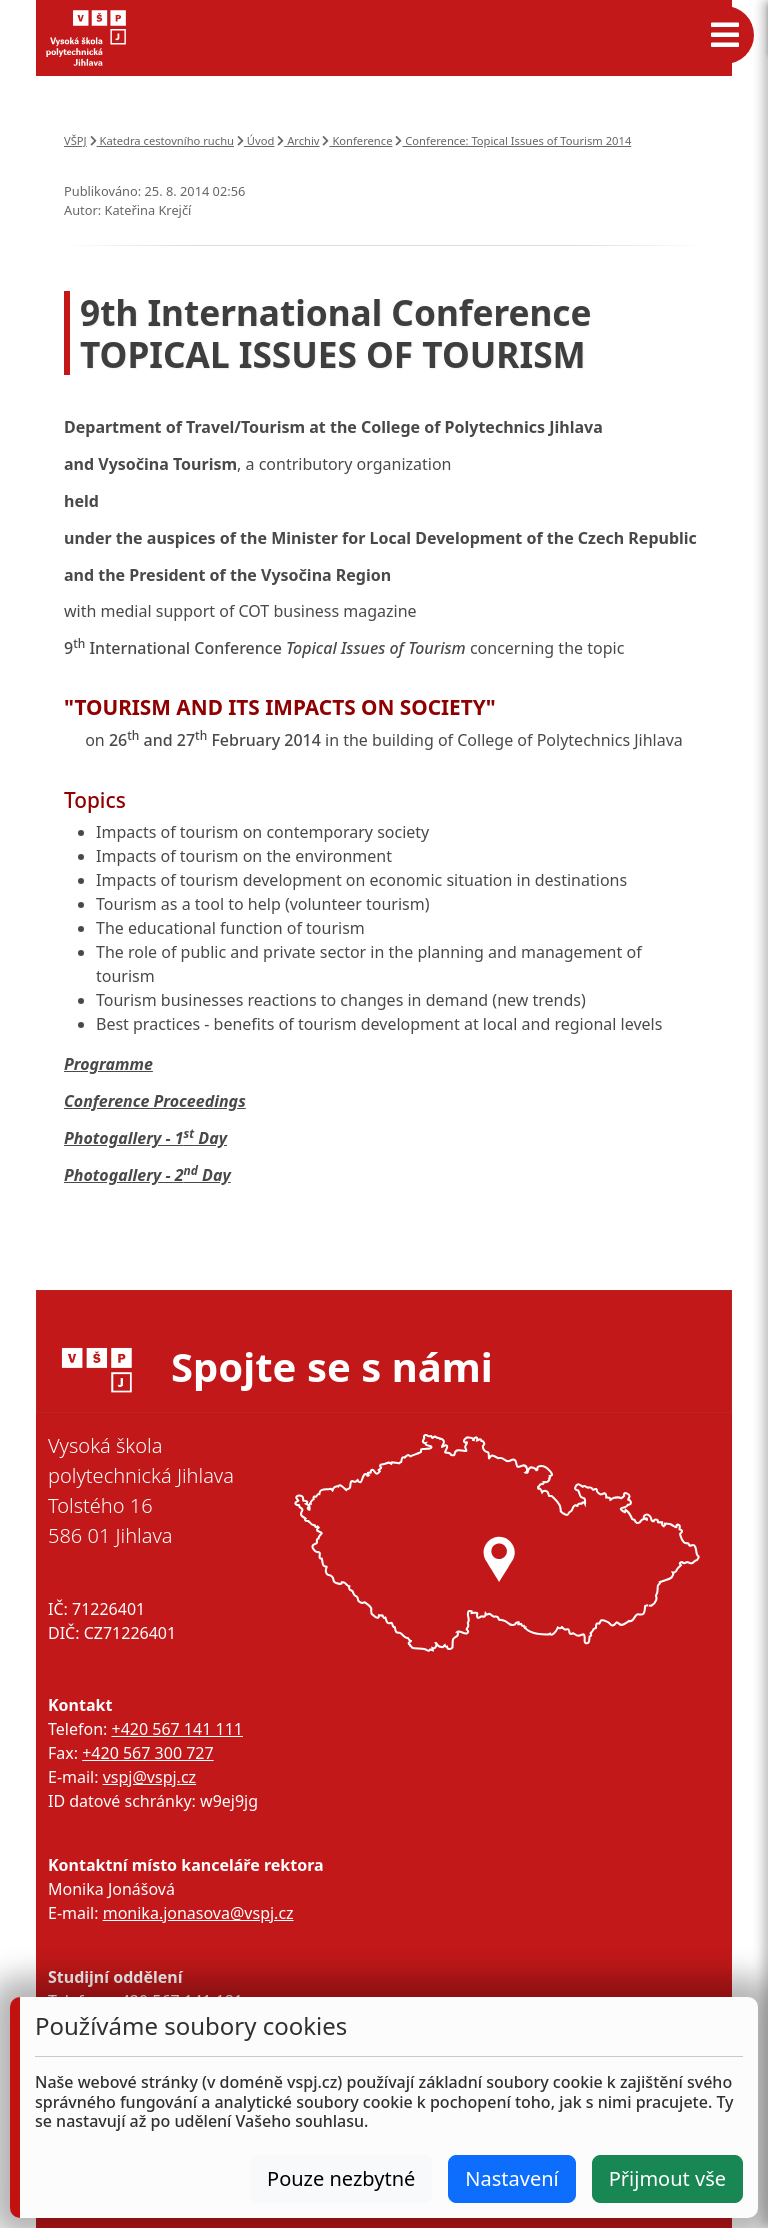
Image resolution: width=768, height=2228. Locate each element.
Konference (357, 140)
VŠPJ (75, 140)
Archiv (298, 140)
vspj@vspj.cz (149, 1777)
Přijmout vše (667, 2178)
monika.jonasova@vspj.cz (198, 1913)
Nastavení (511, 2178)
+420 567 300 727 (147, 1753)
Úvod (255, 140)
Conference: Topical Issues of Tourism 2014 (513, 140)
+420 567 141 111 (176, 1729)
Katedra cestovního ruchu (162, 140)
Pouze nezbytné (341, 2178)
